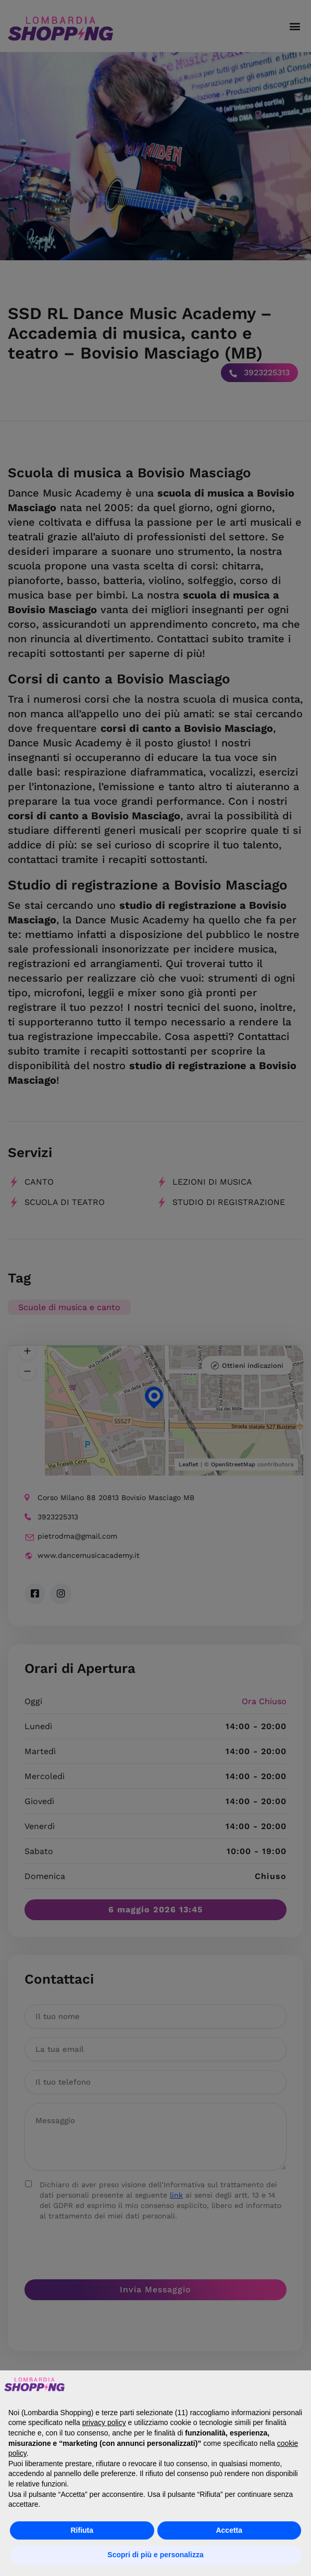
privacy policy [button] (104, 2422)
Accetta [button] (229, 2530)
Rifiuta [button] (81, 2530)
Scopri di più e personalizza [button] (155, 2554)
